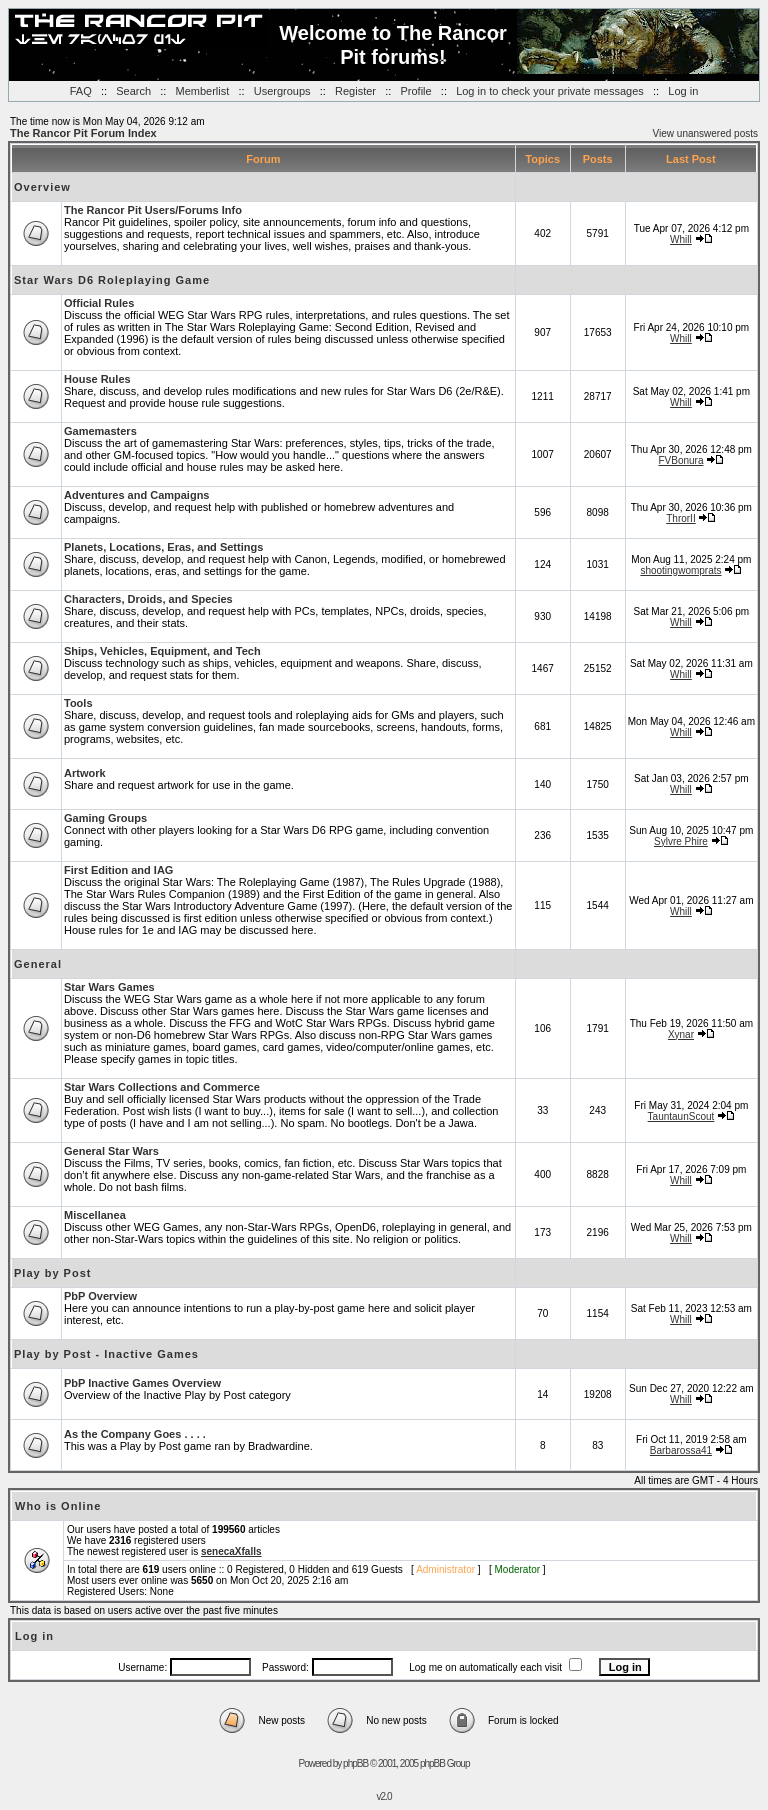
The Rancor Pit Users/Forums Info (153, 210)
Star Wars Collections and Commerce (162, 1087)
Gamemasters (100, 431)
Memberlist (203, 91)
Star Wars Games (109, 987)
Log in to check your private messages (550, 91)
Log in (683, 91)
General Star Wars (111, 1151)
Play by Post (52, 1273)
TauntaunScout (681, 1116)
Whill (681, 239)
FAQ (81, 91)
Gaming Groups (105, 818)
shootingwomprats (680, 570)
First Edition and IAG (118, 870)
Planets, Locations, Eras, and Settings (163, 547)
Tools (78, 703)
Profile (415, 91)
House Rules (97, 379)
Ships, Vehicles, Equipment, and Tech (162, 651)
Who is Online (58, 1506)
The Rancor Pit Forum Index (83, 133)
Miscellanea (95, 1215)
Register (355, 91)
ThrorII (680, 518)
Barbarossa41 (681, 1450)
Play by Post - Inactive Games (106, 1354)
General (38, 964)
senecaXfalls (231, 1551)
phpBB (355, 1763)
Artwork (85, 773)
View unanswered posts (705, 133)
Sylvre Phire (681, 841)
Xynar (681, 1034)
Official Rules (99, 303)
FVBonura (680, 460)
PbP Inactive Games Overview (142, 1383)
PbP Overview (100, 1296)
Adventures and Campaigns (136, 495)
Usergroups (282, 91)
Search (133, 91)
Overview (42, 187)
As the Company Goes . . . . (135, 1434)
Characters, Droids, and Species (148, 599)
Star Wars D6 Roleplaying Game (112, 280)
